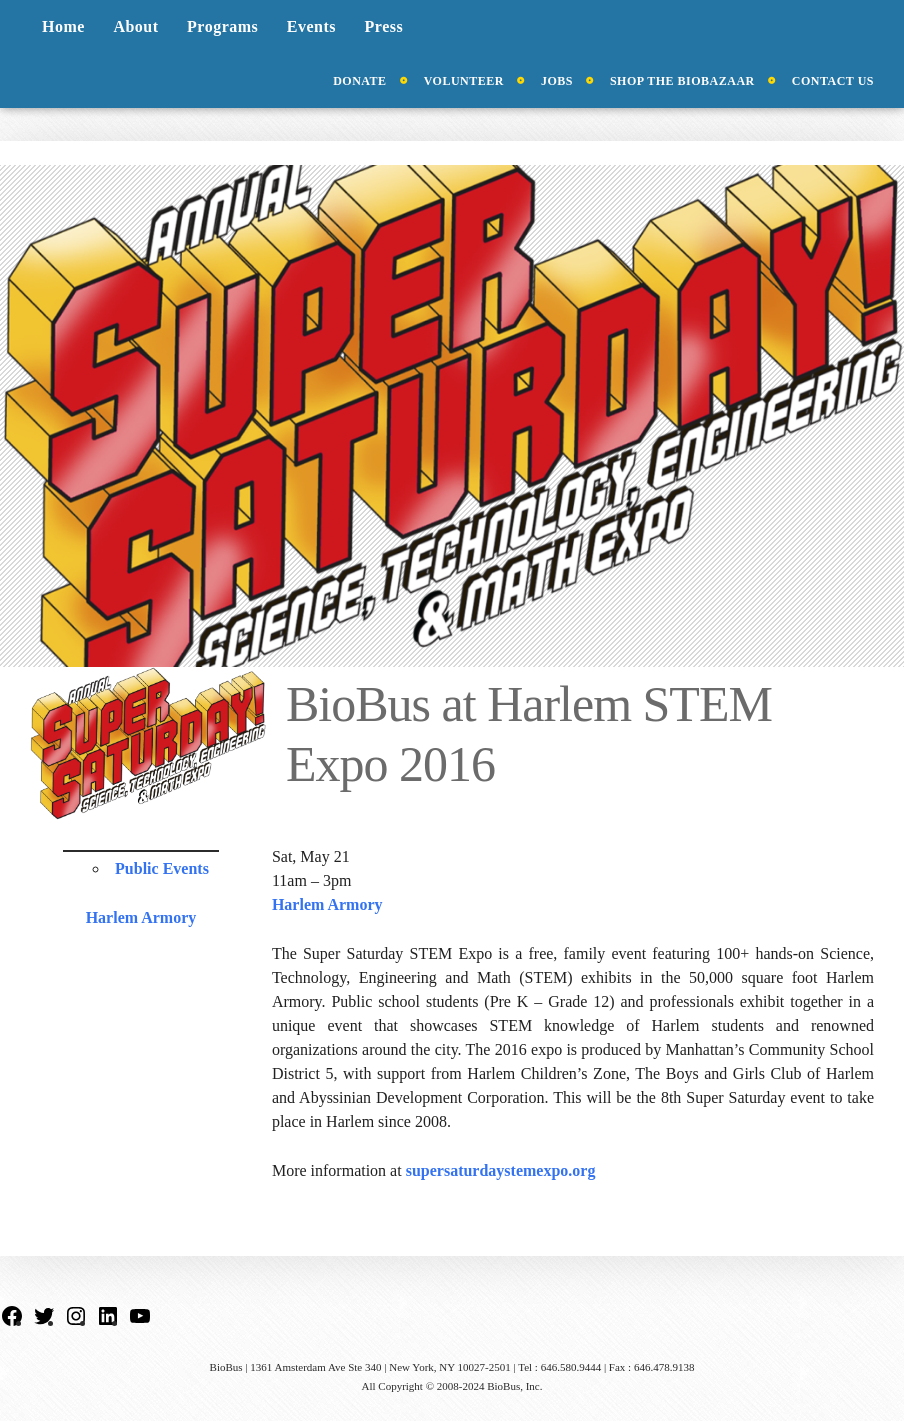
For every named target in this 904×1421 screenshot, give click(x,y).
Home (63, 26)
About (135, 26)
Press (384, 26)
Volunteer (464, 81)
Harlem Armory (141, 917)
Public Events (162, 868)
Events (311, 26)
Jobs (557, 81)
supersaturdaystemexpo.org (501, 1170)
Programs (222, 26)
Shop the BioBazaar (682, 81)
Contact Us (833, 81)
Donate (359, 81)
